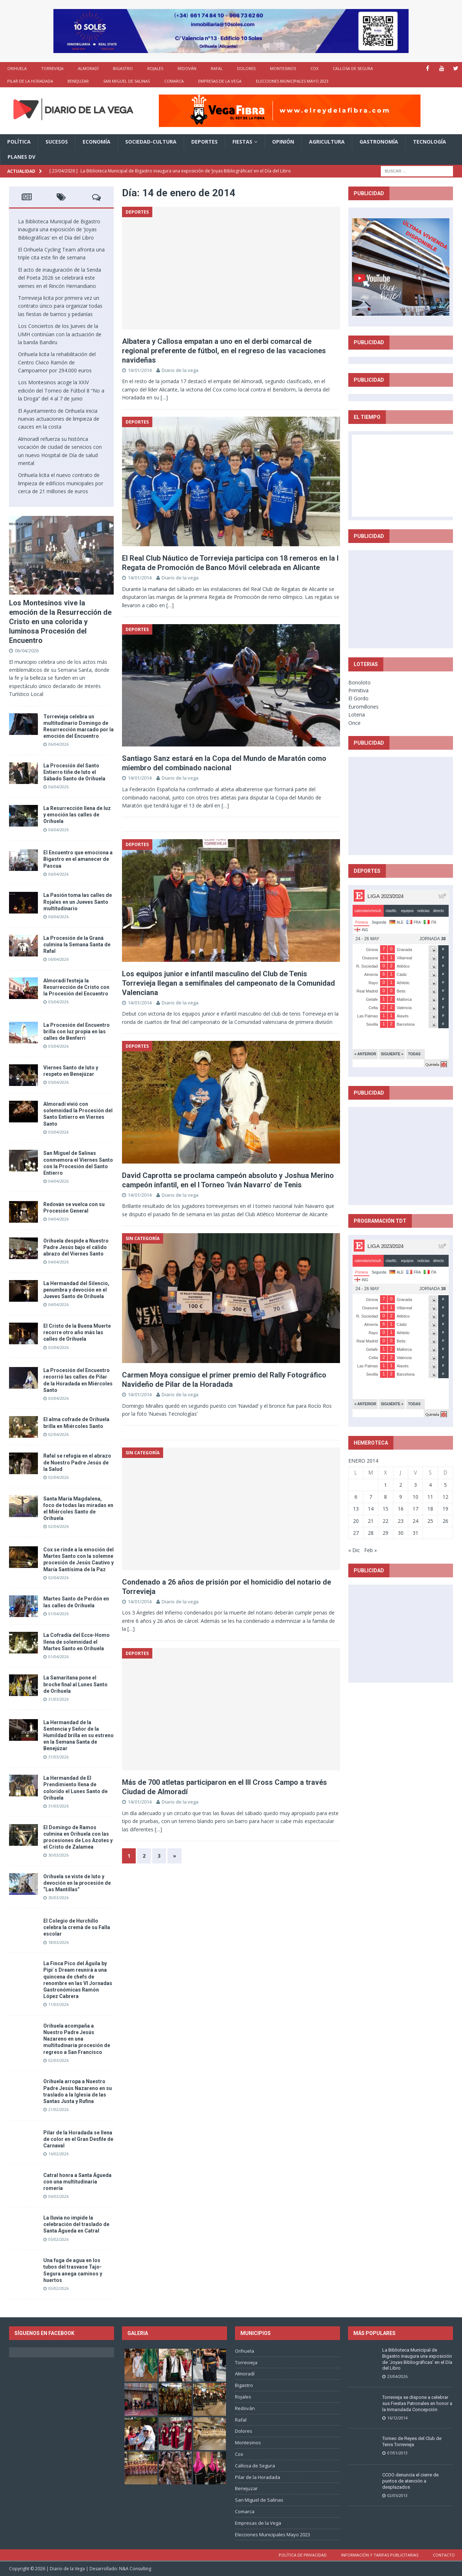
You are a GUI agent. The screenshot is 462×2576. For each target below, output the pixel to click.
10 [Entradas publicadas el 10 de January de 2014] (415, 1496)
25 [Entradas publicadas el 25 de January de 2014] (430, 1520)
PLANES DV (21, 156)
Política (19, 141)
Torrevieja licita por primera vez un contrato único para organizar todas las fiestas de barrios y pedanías (60, 305)
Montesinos (283, 68)
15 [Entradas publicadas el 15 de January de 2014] (385, 1508)
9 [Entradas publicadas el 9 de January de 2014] (400, 1496)
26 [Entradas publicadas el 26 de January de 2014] (445, 1520)
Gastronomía (378, 141)
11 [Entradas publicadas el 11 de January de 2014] (430, 1496)
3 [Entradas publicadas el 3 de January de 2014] (415, 1484)
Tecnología (429, 141)
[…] (164, 397)
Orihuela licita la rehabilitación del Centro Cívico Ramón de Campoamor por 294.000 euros (57, 362)
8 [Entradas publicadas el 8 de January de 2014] (385, 1496)
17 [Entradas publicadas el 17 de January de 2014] (415, 1508)
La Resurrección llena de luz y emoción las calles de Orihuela (77, 814)
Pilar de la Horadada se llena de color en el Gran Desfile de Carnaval (78, 2139)
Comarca (174, 81)
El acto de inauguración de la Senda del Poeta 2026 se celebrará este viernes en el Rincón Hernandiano (59, 277)
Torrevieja (52, 68)
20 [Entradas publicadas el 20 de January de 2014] (356, 1520)
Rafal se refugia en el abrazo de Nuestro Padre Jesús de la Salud (77, 1462)
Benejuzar (78, 81)
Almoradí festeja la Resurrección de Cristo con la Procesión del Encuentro (76, 987)
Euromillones (363, 706)
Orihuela (17, 68)
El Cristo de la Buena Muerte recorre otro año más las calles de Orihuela (77, 1332)
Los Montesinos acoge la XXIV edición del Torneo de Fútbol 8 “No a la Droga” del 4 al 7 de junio (61, 390)
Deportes (204, 141)
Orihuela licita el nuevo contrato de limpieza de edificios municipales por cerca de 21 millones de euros (60, 483)
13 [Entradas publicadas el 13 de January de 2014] (356, 1508)
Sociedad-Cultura (150, 141)
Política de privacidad (303, 2555)
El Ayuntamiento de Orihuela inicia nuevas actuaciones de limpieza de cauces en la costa (58, 418)
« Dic (354, 1550)
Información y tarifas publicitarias (379, 2555)
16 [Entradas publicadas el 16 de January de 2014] (401, 1508)
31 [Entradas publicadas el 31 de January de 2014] (415, 1532)
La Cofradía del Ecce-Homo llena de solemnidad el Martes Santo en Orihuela (76, 1641)
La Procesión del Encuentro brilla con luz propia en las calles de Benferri (76, 1031)
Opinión (283, 141)
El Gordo (358, 698)
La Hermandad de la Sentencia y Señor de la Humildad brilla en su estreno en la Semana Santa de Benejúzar (78, 1735)
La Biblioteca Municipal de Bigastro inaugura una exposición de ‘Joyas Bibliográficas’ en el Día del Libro (59, 229)
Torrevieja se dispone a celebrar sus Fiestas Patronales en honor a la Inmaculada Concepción (417, 2403)
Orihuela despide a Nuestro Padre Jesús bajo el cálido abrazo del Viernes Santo (76, 1247)
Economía (96, 141)
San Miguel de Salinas (126, 81)
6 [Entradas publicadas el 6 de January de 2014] (355, 1496)
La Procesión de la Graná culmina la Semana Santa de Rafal (76, 944)
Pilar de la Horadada (30, 81)
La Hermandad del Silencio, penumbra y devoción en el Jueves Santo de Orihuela (76, 1289)
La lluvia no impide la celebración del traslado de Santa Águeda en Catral (76, 2224)
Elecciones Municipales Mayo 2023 (292, 81)
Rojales (155, 68)
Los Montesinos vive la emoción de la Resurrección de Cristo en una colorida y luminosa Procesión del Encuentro (60, 622)
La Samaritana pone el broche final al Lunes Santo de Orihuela (75, 1684)
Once (354, 722)
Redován (187, 68)
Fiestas (242, 141)
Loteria (356, 714)
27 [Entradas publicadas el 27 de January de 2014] (356, 1532)
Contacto (444, 2555)
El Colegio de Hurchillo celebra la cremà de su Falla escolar (76, 1927)
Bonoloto (359, 682)
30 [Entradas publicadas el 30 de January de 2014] (401, 1532)
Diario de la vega (180, 370)
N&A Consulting (135, 2569)
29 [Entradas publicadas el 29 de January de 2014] (385, 1532)
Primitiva (358, 690)
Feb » (370, 1550)
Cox (314, 68)
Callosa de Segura (353, 68)
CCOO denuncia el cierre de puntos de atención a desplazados (410, 2481)
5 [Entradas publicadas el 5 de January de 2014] (445, 1484)
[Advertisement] (406, 599)
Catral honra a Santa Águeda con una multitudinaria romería (77, 2181)
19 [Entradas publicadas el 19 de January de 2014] (445, 1508)
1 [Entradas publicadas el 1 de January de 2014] (385, 1484)
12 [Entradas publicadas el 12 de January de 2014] (445, 1496)
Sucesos (56, 141)
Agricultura (327, 141)
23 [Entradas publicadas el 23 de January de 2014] (401, 1520)
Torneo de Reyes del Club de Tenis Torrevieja (411, 2441)
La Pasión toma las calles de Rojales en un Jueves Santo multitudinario (77, 901)
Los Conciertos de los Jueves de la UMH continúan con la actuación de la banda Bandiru (59, 334)
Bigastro (123, 68)
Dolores (246, 68)
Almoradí (88, 68)
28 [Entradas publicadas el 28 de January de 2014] (371, 1532)
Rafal (217, 68)
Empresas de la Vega (219, 81)
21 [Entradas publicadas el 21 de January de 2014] (371, 1520)
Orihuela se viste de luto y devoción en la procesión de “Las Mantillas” (77, 1883)
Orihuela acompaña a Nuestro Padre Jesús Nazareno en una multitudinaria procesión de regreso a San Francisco (76, 2039)
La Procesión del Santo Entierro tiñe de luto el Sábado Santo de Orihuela (74, 772)
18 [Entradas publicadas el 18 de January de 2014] (430, 1508)
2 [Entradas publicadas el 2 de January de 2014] (400, 1484)
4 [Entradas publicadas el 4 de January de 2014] (430, 1484)
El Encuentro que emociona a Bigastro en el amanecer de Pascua (78, 859)
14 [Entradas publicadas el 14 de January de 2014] (371, 1508)
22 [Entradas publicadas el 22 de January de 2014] (385, 1520)
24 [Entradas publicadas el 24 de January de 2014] (415, 1520)
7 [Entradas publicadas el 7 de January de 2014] (370, 1496)
